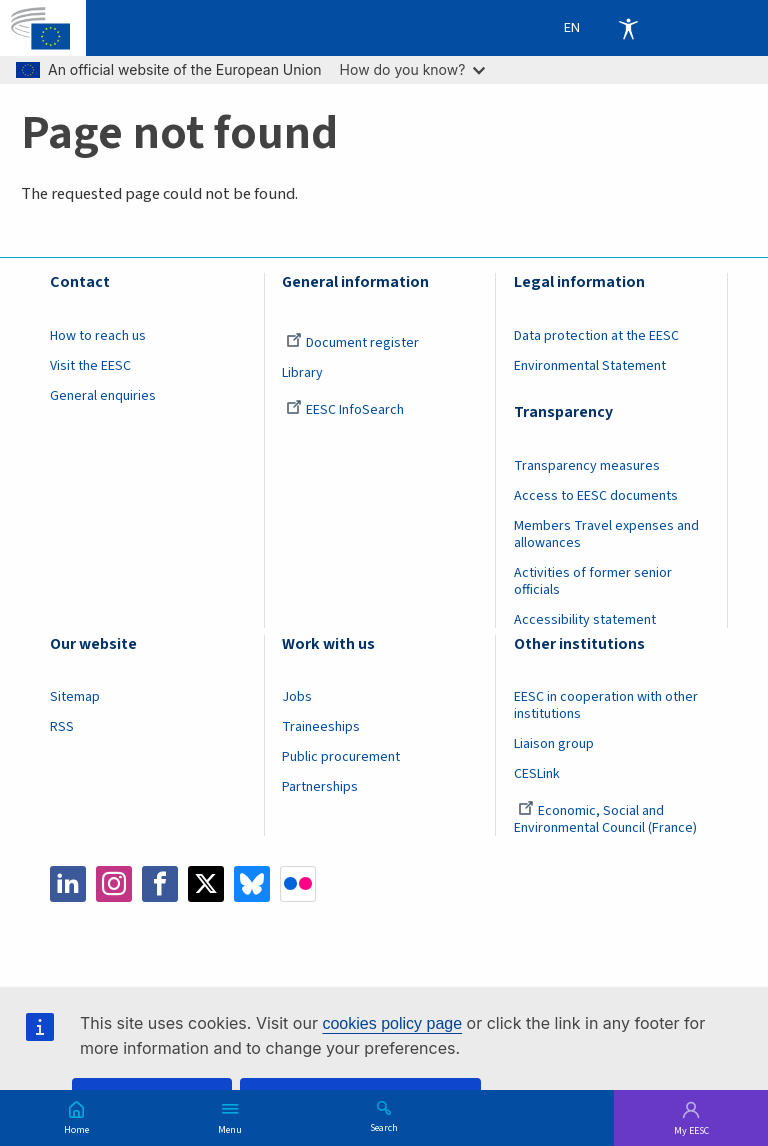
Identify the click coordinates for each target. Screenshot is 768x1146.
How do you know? (413, 69)
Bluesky (252, 884)
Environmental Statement (590, 366)
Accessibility (628, 28)
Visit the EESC (90, 366)
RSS (62, 727)
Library (302, 373)
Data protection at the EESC (596, 336)
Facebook (160, 884)
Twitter (206, 884)
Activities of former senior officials (593, 581)
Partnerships (320, 787)
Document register (352, 343)
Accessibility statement (585, 620)
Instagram (114, 884)
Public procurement (341, 757)
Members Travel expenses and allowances (606, 534)
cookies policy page (392, 1023)
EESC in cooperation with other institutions (606, 705)
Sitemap (75, 697)
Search (384, 1127)
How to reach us (98, 336)
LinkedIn (68, 884)
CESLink (537, 774)
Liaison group (554, 744)
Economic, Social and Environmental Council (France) (607, 819)
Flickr (298, 884)
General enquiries (103, 396)
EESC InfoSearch (345, 410)
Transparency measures (587, 466)
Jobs (297, 697)
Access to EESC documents (596, 496)
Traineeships (321, 727)
